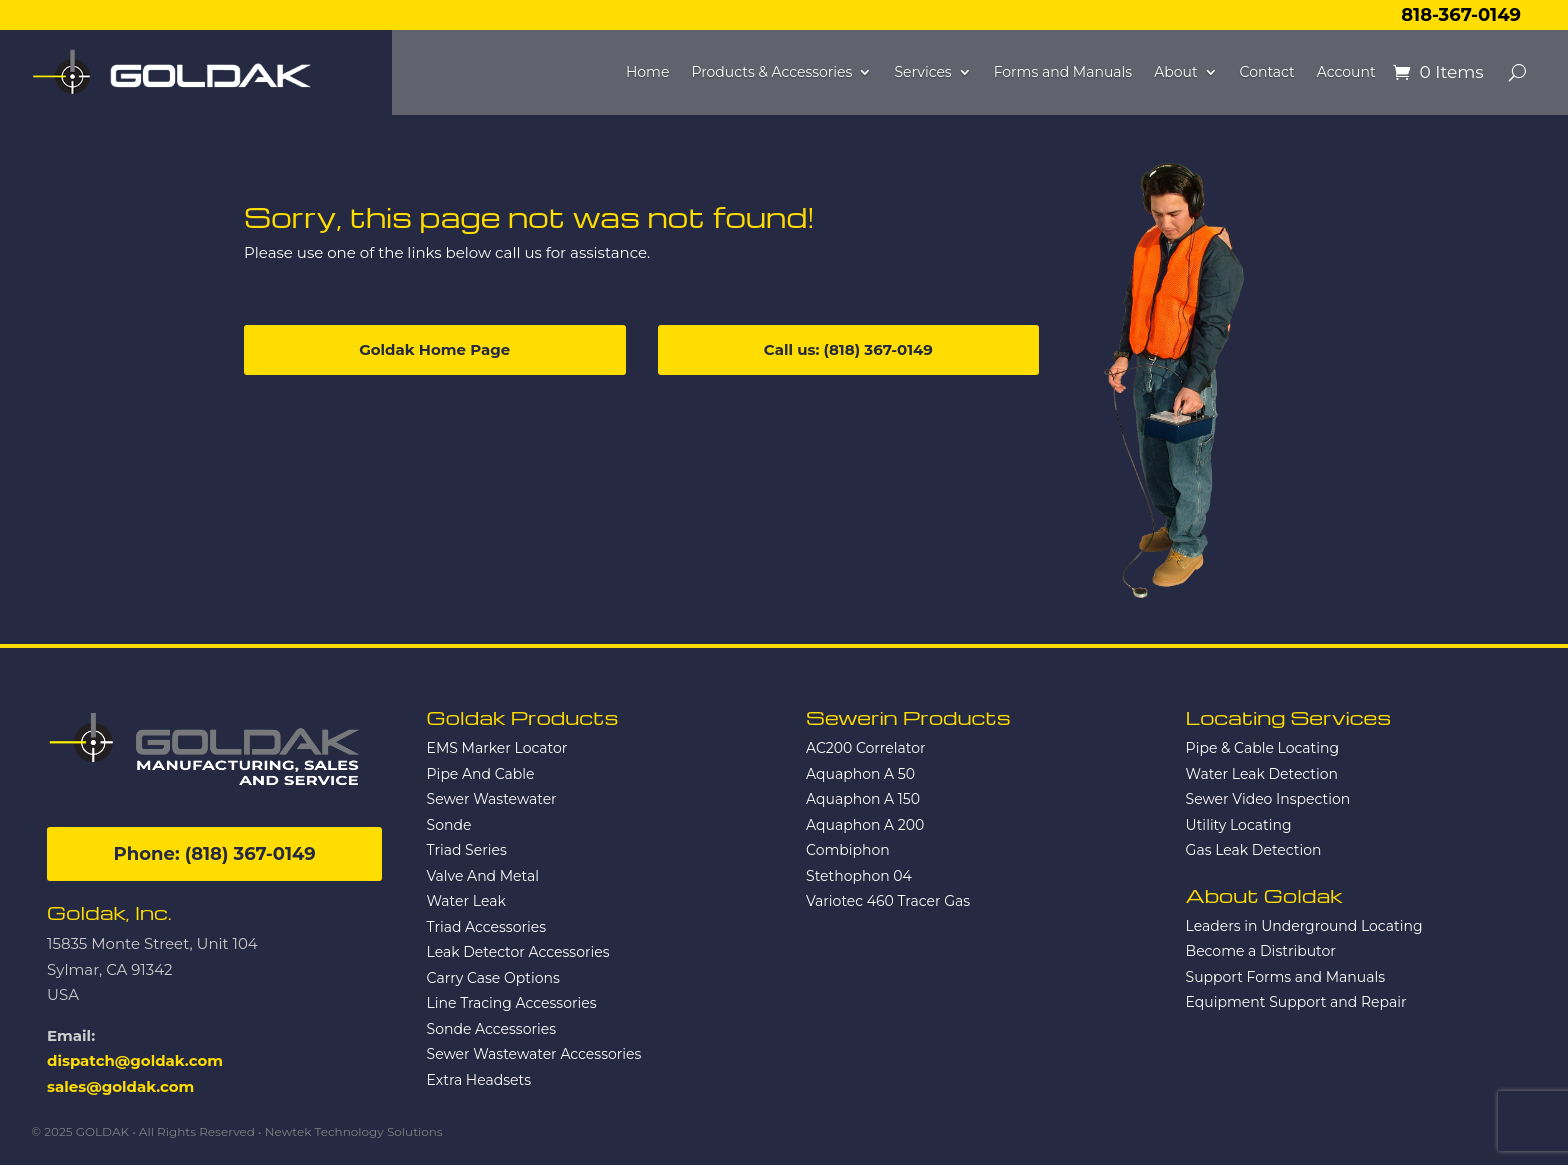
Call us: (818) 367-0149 (848, 349)
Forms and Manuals (1063, 73)
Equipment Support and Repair (1296, 1002)
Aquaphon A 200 (865, 825)
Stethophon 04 (859, 876)
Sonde (449, 825)
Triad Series (467, 850)
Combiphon (848, 850)
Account (1346, 73)
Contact (1267, 73)
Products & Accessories (771, 73)
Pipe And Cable (481, 774)
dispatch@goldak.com (135, 1060)
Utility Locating (1239, 825)
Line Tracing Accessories (512, 1003)
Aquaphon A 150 (863, 799)
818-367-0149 (1461, 15)
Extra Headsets (479, 1080)
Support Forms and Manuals (1285, 977)
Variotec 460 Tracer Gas (888, 901)
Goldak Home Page (434, 349)
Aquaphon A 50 (860, 774)
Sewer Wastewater (492, 799)
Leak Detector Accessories (518, 952)
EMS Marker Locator (497, 748)
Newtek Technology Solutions (354, 1131)
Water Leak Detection (1262, 774)
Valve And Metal (483, 876)
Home (647, 73)
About (1175, 73)
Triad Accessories (486, 927)
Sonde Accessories (491, 1029)
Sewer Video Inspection (1268, 799)
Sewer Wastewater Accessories (534, 1054)
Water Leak (466, 901)
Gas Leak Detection (1254, 850)
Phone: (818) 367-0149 (215, 854)
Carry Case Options (493, 978)
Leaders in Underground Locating (1304, 926)
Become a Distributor (1261, 951)
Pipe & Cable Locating (1263, 748)
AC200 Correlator (865, 748)
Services (922, 73)
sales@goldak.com (120, 1086)
